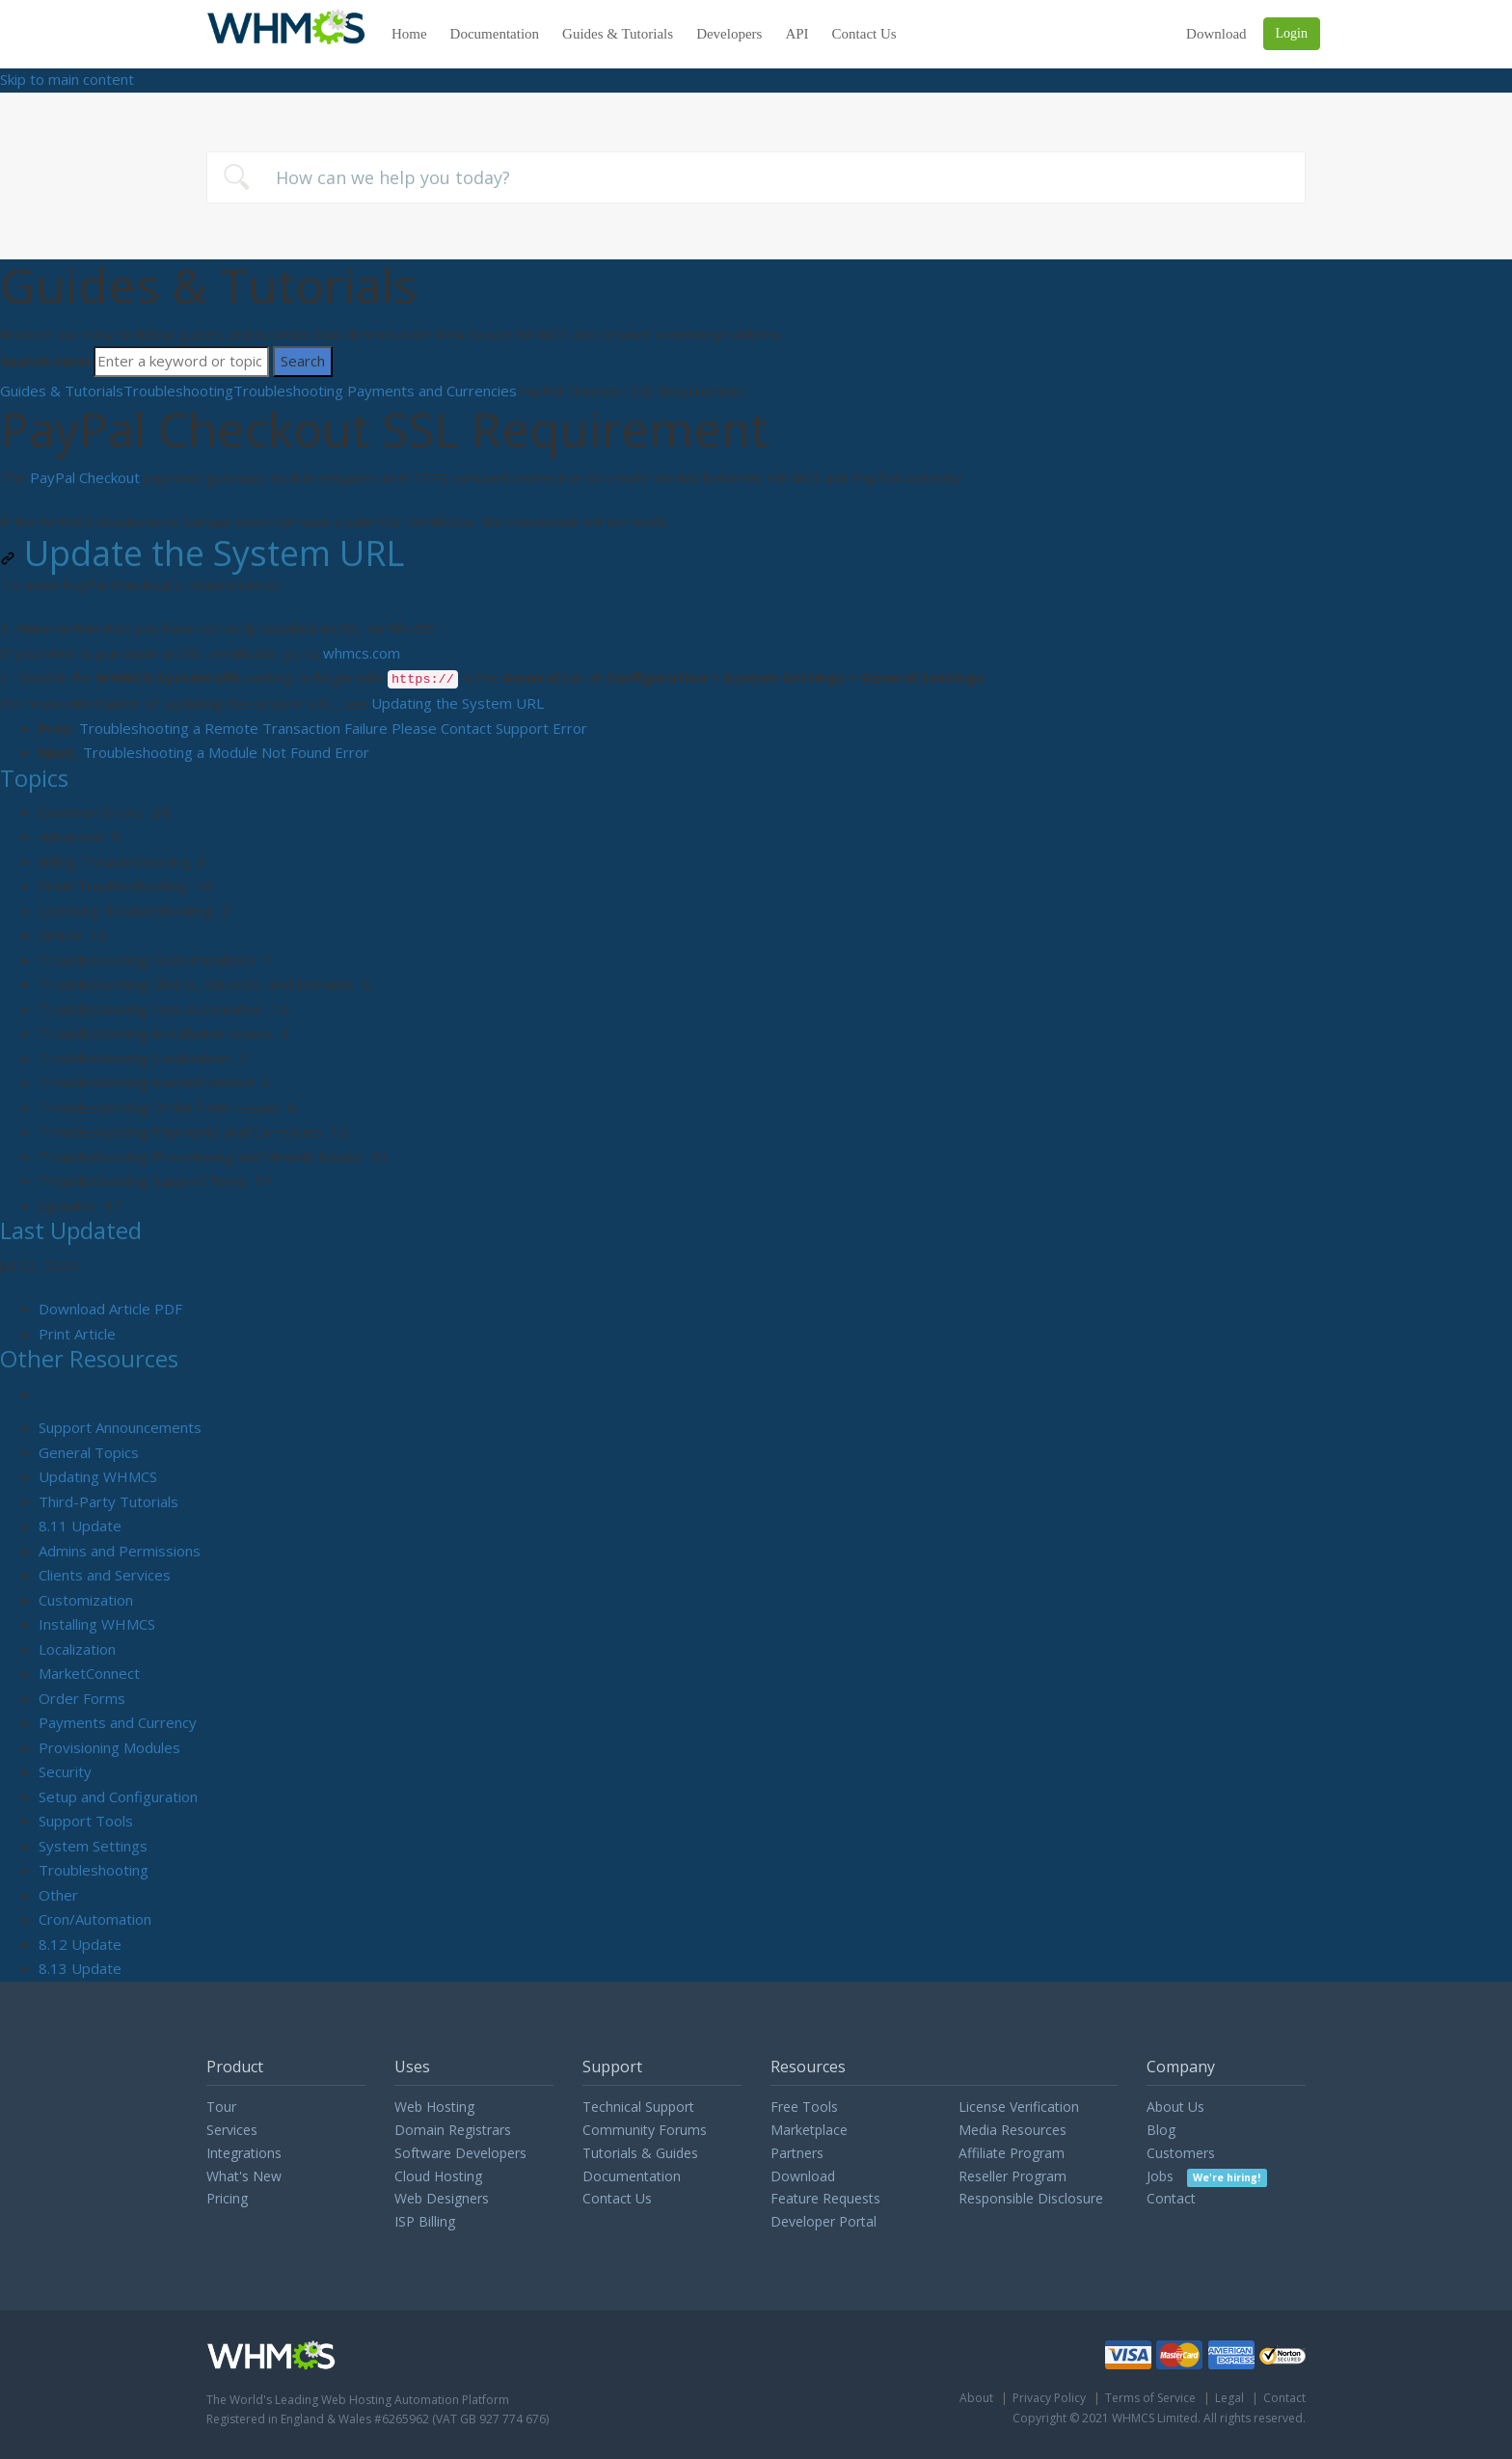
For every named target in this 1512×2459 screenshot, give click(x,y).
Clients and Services (105, 1574)
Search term (45, 360)
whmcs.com (361, 652)
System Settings (93, 1845)
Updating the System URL (457, 703)
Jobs (1207, 2176)
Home (409, 33)
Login (1292, 33)
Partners (797, 2153)
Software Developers (460, 2153)
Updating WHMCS (98, 1476)
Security (65, 1771)
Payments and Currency (118, 1722)
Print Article (77, 1333)
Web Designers (441, 2198)
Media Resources (1012, 2130)
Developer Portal (823, 2221)
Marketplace (809, 2130)
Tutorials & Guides (640, 2153)
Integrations (244, 2153)
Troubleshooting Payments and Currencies (375, 390)
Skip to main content (67, 79)
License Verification (1018, 2106)
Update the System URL (202, 553)
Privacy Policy (1049, 2398)
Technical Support (638, 2106)
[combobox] (756, 177)
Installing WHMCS (97, 1624)
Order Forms (82, 1698)
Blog (1161, 2130)
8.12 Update (80, 1944)
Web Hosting (434, 2106)
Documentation (494, 33)
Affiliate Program (1011, 2153)
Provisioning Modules (109, 1747)
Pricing (227, 2198)
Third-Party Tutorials (108, 1501)
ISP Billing (424, 2221)
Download (1216, 33)
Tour (221, 2106)
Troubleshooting (178, 390)
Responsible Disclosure (1030, 2198)
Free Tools (804, 2106)
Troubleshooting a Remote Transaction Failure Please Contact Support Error (333, 728)
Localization (77, 1649)
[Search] (181, 361)
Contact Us (864, 33)
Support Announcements (120, 1427)
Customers (1181, 2153)
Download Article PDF (110, 1308)
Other (58, 1895)
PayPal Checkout (85, 477)
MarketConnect (89, 1673)
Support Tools (86, 1820)
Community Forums (644, 2130)
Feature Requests (825, 2198)
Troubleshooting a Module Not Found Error (226, 752)
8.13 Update (80, 1968)
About (976, 2398)
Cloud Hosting (438, 2176)
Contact (1171, 2198)
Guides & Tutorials (617, 33)
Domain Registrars (452, 2130)
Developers (729, 33)
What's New (244, 2176)
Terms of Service (1150, 2398)
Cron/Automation (95, 1919)
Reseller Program (1012, 2176)
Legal (1229, 2398)
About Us (1175, 2106)
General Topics (89, 1452)
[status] (756, 653)
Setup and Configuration (118, 1796)
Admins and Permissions (120, 1550)
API (797, 33)
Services (231, 2130)
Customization (86, 1599)
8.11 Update (80, 1525)
